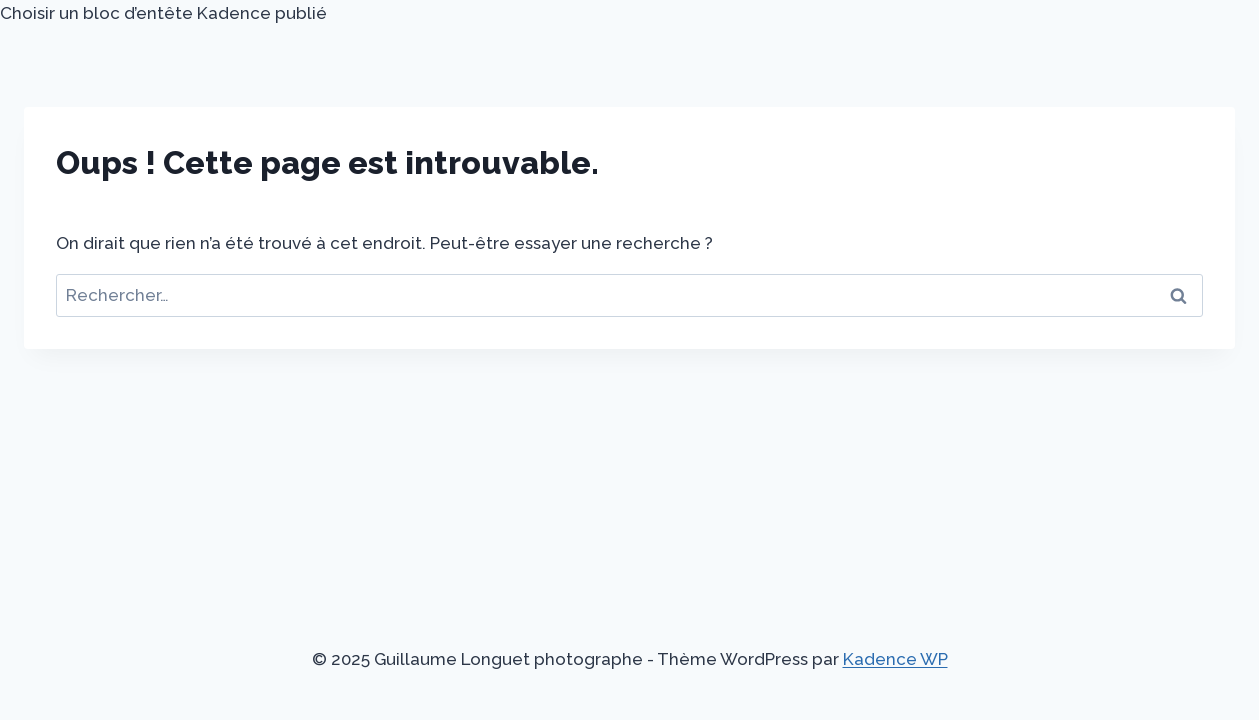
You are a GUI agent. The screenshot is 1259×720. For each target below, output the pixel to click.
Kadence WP (895, 659)
